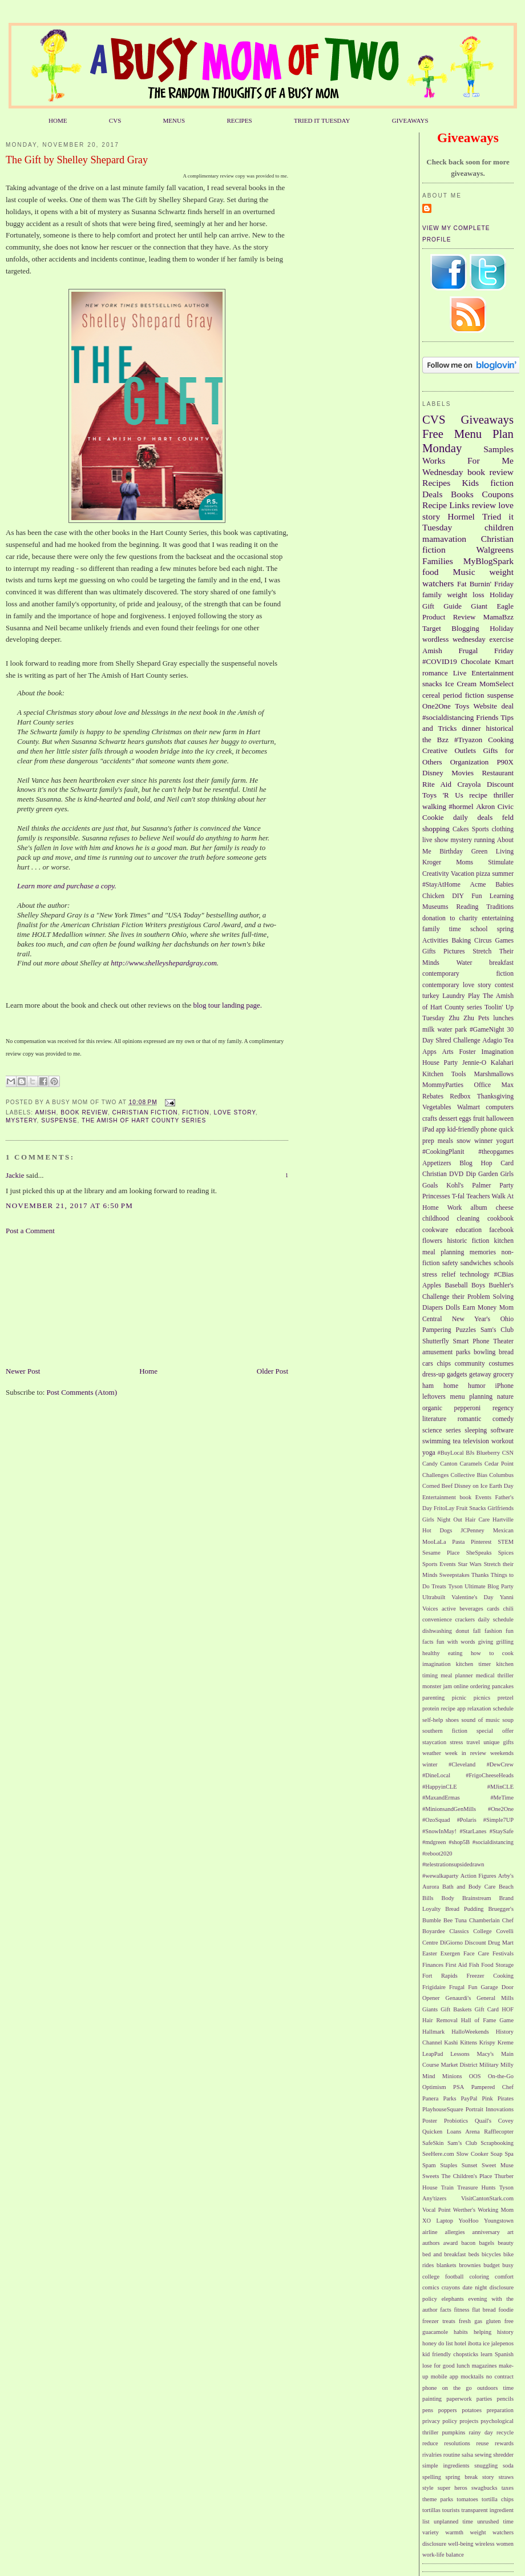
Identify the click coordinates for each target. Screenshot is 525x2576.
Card (507, 1163)
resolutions (457, 2443)
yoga (428, 1452)
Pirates (506, 2098)
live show (435, 840)
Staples (448, 2165)
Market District (459, 2065)
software (502, 1430)
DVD (456, 1174)
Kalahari (502, 1062)
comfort (504, 2276)
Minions (452, 2076)
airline (430, 2232)
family (432, 594)
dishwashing (437, 1631)
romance (435, 673)
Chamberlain (484, 1920)
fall (477, 1631)
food (430, 572)
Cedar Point (499, 1463)
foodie (506, 2310)
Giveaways (487, 419)
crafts (429, 1118)
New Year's (471, 1319)
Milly (507, 2065)
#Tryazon (468, 739)
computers (500, 1107)
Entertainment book (446, 1497)
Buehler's (501, 1285)
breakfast (501, 963)
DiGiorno (451, 1942)
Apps (429, 1052)
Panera (430, 2098)
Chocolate (476, 661)
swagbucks (484, 2488)
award (450, 2243)
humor (477, 1386)
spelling (431, 2477)
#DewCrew (500, 1764)
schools (504, 1263)
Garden (488, 1174)
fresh (465, 2321)
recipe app (453, 1708)
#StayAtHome (441, 884)
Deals (432, 494)
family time (441, 929)
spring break (462, 2477)
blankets (447, 2265)
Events (483, 1497)
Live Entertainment (483, 673)
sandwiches (476, 1263)
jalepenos (502, 2343)
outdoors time (495, 2388)
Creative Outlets (449, 750)
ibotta (475, 2343)
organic (432, 1408)
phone (488, 1129)
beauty (506, 2243)
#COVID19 (439, 661)
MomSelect (496, 683)
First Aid (456, 1965)
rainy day (480, 2432)
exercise (501, 639)
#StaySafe (502, 1831)
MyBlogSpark (488, 561)
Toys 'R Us (442, 795)
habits (461, 2332)
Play (474, 996)
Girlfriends (500, 1508)
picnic (459, 1697)
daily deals (472, 817)
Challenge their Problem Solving (468, 1297)
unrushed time (495, 2521)
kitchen (504, 1241)
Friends (487, 717)
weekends (502, 1753)
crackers (465, 1619)
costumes (501, 1363)
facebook (501, 1230)
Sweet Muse (498, 2165)
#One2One (501, 1809)
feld (508, 817)
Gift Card (487, 2009)
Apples (431, 1285)
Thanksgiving (495, 1096)
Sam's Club (497, 1330)
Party (506, 1185)
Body (448, 1898)
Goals (430, 1185)
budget (491, 2265)
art (510, 2232)
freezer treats (438, 2321)
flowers (432, 1241)
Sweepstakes (454, 1575)
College (482, 1931)
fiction (195, 1112)
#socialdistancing (448, 717)
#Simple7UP (498, 1820)
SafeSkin (433, 2143)
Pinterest (481, 1542)
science (432, 1430)
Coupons (498, 494)
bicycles (491, 2254)
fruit (478, 1118)
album (479, 1207)
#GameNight (487, 1029)
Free (432, 433)
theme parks (437, 2499)
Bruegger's (501, 1909)
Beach (506, 1886)
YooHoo (469, 2220)
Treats (438, 1586)
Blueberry (488, 1453)
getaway (480, 1374)
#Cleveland (462, 1764)
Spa (509, 2154)
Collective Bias (468, 1475)
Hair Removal (440, 2020)
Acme (478, 884)
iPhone (504, 1386)
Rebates (432, 1096)
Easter (429, 1953)
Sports (480, 829)
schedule (503, 1708)
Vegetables (436, 1107)
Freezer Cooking (490, 1976)
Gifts (428, 951)
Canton (448, 1463)
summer (503, 874)
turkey (430, 996)
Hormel (461, 516)
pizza (483, 874)
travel (473, 1742)
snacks (432, 683)
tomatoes (467, 2499)
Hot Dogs (437, 1530)
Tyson (455, 1586)
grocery (503, 1374)
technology (475, 1274)
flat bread (484, 2310)
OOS (475, 2076)
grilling (505, 1642)
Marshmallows (494, 1074)
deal (507, 706)
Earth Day (501, 1486)
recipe (478, 795)
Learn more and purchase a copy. (66, 886)
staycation (434, 1742)
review (484, 505)
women (505, 2544)
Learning (502, 896)
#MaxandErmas (441, 1797)
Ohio (507, 1319)
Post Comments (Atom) (82, 1392)
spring (505, 929)
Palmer (481, 1185)
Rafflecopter (499, 2131)
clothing (503, 829)
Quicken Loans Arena (451, 2131)
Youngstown (499, 2220)
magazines (484, 2365)
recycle (505, 2432)
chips (444, 1363)
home (450, 1386)
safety (450, 1263)
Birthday (451, 851)
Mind (428, 2076)
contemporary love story (456, 985)
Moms (464, 862)
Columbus (501, 1475)
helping (482, 2332)
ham (428, 1386)
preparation (500, 2410)
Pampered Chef (492, 2087)
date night (474, 2287)
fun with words (456, 1642)
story (488, 2477)
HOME (58, 120)
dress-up (433, 1374)
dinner (471, 728)
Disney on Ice (470, 1486)
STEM (506, 1542)
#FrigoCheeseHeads (490, 1775)
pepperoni (467, 1408)
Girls (507, 1174)
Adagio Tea (498, 1040)
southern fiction (444, 1731)
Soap (497, 2154)
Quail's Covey (494, 2121)
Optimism (434, 2087)
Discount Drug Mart (489, 1942)
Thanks (480, 1575)
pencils (505, 2399)
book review (84, 1112)
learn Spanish (497, 2354)
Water (464, 963)
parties (484, 2399)
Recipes (436, 483)
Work (454, 1207)
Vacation (462, 874)
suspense (59, 1120)
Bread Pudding (464, 1909)
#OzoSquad (436, 1820)
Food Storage (497, 1965)
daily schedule (496, 1619)
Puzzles (465, 1330)
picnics (482, 1697)
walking (434, 806)
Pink (487, 2098)
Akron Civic (495, 806)
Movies (462, 772)
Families (437, 561)
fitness (461, 2310)
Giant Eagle (492, 606)
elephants (453, 2299)
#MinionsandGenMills (449, 1809)
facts (445, 2310)
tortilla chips (498, 2499)
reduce (430, 2443)
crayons (451, 2287)
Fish (474, 1965)
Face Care (476, 1953)
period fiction (463, 695)
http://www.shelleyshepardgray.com (164, 963)
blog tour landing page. (227, 1005)
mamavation (444, 539)
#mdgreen (434, 1842)
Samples (498, 449)
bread (506, 1352)
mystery (21, 1120)
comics (430, 2287)
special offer (495, 1731)
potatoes (472, 2410)
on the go (457, 2388)
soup (508, 1720)
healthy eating (442, 1653)
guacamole (435, 2332)
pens (427, 2410)
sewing (483, 2455)
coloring (479, 2276)
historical (500, 728)
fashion (493, 1631)
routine (451, 2455)
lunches (503, 1018)
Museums (435, 907)
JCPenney (472, 1530)
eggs (465, 1118)
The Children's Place (466, 2176)
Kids (470, 483)
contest (504, 985)
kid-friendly (463, 1129)
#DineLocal (436, 1775)
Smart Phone (471, 1341)
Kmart (504, 661)
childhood (435, 1218)
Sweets (430, 2176)
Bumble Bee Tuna (444, 1920)
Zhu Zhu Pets (469, 1018)
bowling (484, 1352)
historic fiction (468, 1241)
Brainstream (476, 1898)
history (505, 2332)
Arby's (506, 1876)
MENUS (174, 120)
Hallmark (433, 2031)
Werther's (464, 2210)
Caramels (471, 1463)
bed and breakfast (444, 2254)
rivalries (432, 2455)
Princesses (436, 1196)
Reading (467, 907)
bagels (487, 2243)
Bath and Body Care (468, 1886)
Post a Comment (30, 1230)
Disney (432, 772)
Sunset (470, 2165)
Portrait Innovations (490, 2109)
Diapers (432, 1307)
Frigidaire (434, 1987)
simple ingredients (446, 2465)
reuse (482, 2443)
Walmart (468, 1107)
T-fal (458, 1196)
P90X (505, 762)
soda (508, 2465)
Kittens (468, 2042)
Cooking (501, 739)
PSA (458, 2087)
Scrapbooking (497, 2143)
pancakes (503, 1686)
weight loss (465, 594)
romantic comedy (486, 1419)
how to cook (492, 1653)
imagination (436, 1664)
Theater (503, 1341)
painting (432, 2399)
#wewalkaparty (440, 1876)
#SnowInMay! (439, 1831)
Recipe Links (446, 505)
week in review (465, 1753)
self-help (432, 1720)
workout (502, 1441)
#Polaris (466, 1820)
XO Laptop (437, 2220)
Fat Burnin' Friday (485, 583)
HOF (508, 2009)
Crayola (468, 784)
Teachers (478, 1196)
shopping (436, 828)
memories (483, 1252)
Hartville (503, 1519)
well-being (460, 2544)
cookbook (500, 1218)
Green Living (492, 851)
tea (457, 1441)
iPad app (434, 1129)
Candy (430, 1463)
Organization (469, 762)
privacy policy (439, 2421)
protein (430, 1708)
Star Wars (469, 1564)
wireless (484, 2544)
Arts (448, 1052)
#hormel (461, 806)
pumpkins (453, 2432)
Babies (504, 884)
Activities (435, 940)
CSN (508, 1453)
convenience (437, 1619)
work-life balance (443, 2554)
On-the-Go (501, 2076)
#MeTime (502, 1797)
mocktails (472, 2376)
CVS (115, 120)
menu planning (471, 1396)
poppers (447, 2410)
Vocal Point (436, 2210)
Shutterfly (435, 1341)
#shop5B (459, 1842)
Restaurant (498, 772)
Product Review (448, 617)
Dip (471, 1174)
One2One (436, 706)
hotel (460, 2343)
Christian (434, 1174)
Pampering (436, 1330)
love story (235, 1112)
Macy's (485, 2054)
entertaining (498, 918)
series (453, 1430)
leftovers (434, 1396)
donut (462, 1631)
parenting (433, 1697)
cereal (431, 695)
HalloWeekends (470, 2031)
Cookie (433, 817)
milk (428, 1029)
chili (508, 1608)
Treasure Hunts (476, 2187)
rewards (504, 2443)
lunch (463, 2365)
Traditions (500, 907)
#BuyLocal (451, 1453)
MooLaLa (434, 1542)
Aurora (430, 1886)
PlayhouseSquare (442, 2109)
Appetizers (436, 1163)
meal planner (456, 1675)
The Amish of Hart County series (144, 1120)
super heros (452, 2488)
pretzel (506, 1697)
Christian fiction (145, 1112)
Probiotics (456, 2121)
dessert (448, 1118)
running (484, 840)
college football (442, 2276)
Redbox (460, 1096)
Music (464, 572)
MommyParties (442, 1085)
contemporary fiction (468, 973)
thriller (504, 795)
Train (447, 2187)
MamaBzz (498, 617)
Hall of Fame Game (487, 2020)
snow (464, 1141)
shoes (452, 1720)
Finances (432, 1965)
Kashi (451, 2042)
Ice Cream (460, 683)
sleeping (476, 1430)
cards (493, 1608)
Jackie (15, 1175)
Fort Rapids (440, 1976)
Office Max (494, 1085)
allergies (455, 2232)
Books (462, 494)
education (469, 1230)
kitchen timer (473, 1664)
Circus (483, 940)
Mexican (503, 1530)
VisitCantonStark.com (487, 2198)
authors (431, 2243)
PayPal (469, 2098)
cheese (505, 1207)
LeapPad (432, 2054)
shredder (503, 2455)
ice (486, 2343)
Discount (500, 784)
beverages (471, 1608)
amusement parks (446, 1352)
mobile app (444, 2376)
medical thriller (495, 1675)
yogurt (505, 1141)
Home (148, 1371)
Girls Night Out (442, 1519)
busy (508, 2265)
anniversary (486, 2232)
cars (427, 1363)
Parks (449, 2098)
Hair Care (477, 1519)
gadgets (457, 1374)
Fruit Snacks (471, 1508)
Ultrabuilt (433, 1597)
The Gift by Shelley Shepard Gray (77, 160)
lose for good (438, 2365)
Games (504, 940)
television (475, 1441)
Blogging (465, 628)
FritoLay (444, 1508)
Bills (428, 1898)
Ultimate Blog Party (489, 1586)
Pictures (454, 951)
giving (486, 1642)
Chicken (433, 896)
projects (468, 2421)
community (470, 1363)
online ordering (472, 1686)
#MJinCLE (500, 1787)
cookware (435, 1230)
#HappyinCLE (439, 1787)
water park (452, 1029)
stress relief (438, 1274)
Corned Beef (437, 1486)
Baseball (456, 1285)
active (449, 1608)
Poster (429, 2121)
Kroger (431, 862)
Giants (430, 2009)
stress (456, 1742)
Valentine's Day (472, 1597)
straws (506, 2477)
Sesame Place (440, 1552)
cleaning (468, 1218)
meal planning (443, 1252)
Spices (506, 1552)
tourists (451, 2510)
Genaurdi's (458, 1998)
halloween (500, 1118)
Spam (429, 2165)
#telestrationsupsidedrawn (453, 1864)
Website (486, 706)
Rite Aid (436, 784)
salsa (467, 2455)
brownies (469, 2265)
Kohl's (454, 1185)
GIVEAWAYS (410, 120)
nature (505, 1396)
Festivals (503, 1953)
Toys (462, 706)
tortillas (431, 2510)
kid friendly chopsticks (450, 2354)
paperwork (458, 2399)
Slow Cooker (472, 2154)
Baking (461, 940)
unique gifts (498, 1742)
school (479, 929)
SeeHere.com (438, 2154)
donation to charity (450, 918)
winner (483, 1141)
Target (431, 628)
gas (478, 2321)
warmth (454, 2532)
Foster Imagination (486, 1052)
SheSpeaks (479, 1552)
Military (489, 2065)
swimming (436, 1441)
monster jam (437, 1686)
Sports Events (439, 1564)
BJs (470, 1453)
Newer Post (23, 1371)
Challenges (435, 1475)
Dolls (453, 1307)
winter (430, 1764)
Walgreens (495, 549)
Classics (459, 1931)
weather (431, 1753)
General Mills (495, 1998)
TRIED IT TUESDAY (322, 120)
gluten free (500, 2321)
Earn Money (480, 1307)
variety (430, 2532)
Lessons (459, 2054)
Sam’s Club (462, 2143)
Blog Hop (475, 1163)
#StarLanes (473, 1831)
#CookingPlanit (443, 1152)
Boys (478, 1285)
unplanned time (453, 2521)
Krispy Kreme (496, 2042)
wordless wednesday (454, 639)
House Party (440, 1062)
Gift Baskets (456, 2009)
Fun (476, 896)
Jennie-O (474, 1062)
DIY (458, 896)
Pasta (458, 1542)
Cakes (461, 829)
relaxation (479, 1708)
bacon (468, 2243)
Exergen (450, 1953)
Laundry (453, 996)
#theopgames (496, 1152)
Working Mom (496, 2210)
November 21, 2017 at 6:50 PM (69, 1205)
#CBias (504, 1274)
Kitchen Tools (444, 1074)
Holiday (502, 628)
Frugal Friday (486, 650)
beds (474, 2254)
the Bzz (435, 739)
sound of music (480, 1720)
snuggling (486, 2465)
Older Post (272, 1371)
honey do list (437, 2343)
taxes (508, 2488)
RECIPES (239, 120)
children (499, 527)
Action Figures (478, 1876)
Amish (45, 1112)
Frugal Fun (463, 1987)
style (428, 2488)
